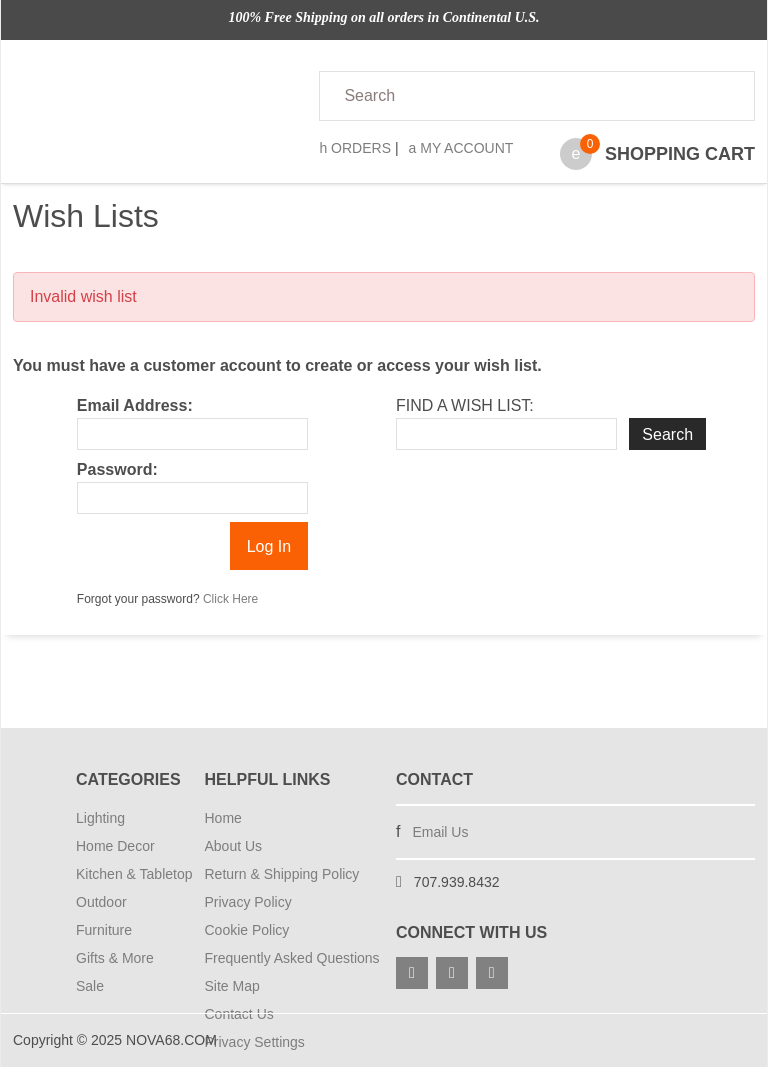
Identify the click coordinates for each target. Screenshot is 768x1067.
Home (223, 818)
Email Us (440, 832)
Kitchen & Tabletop (128, 874)
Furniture (104, 930)
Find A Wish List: (465, 405)
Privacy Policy (248, 902)
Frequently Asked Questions (289, 958)
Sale (90, 986)
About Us (234, 846)
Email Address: (135, 405)
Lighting (100, 818)
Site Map (232, 986)
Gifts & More (115, 958)
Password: (117, 469)
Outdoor (101, 902)
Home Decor (115, 846)
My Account (461, 148)
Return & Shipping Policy (282, 874)
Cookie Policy (247, 930)
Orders (355, 148)
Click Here (230, 599)
